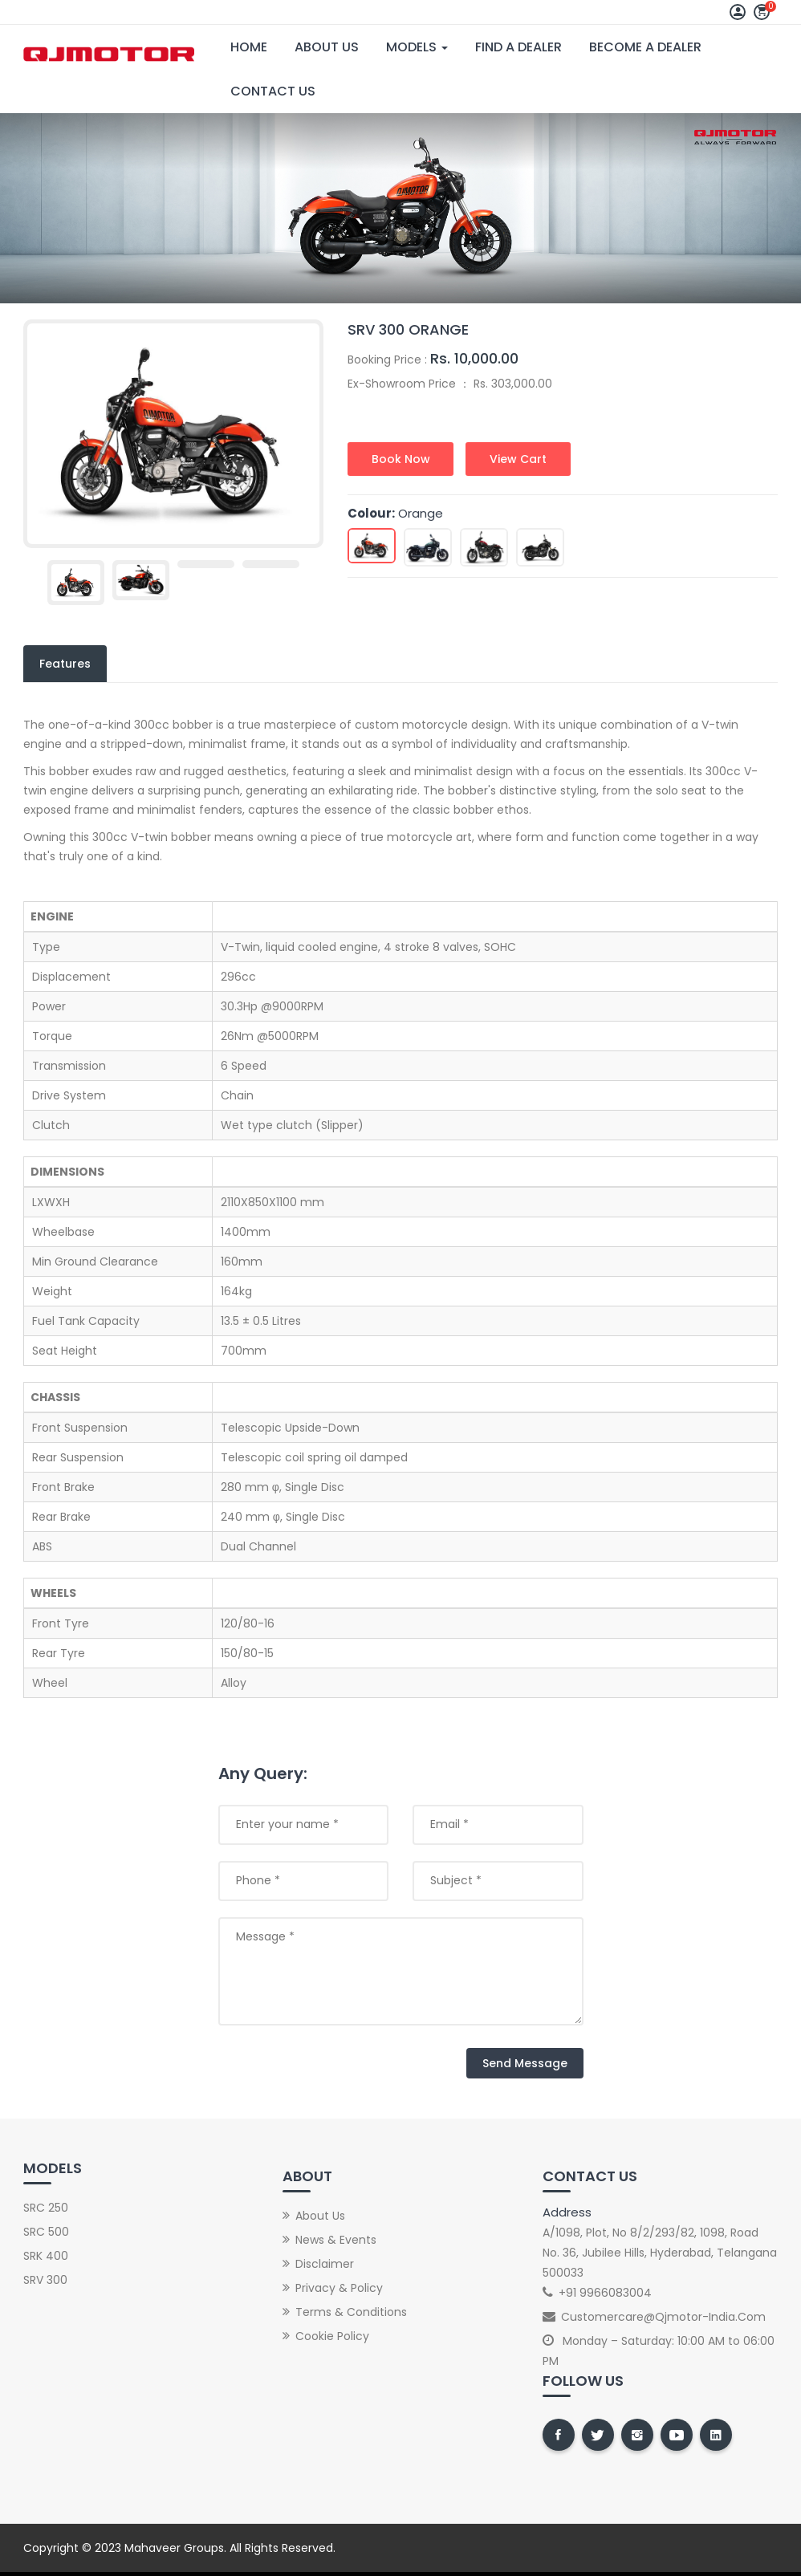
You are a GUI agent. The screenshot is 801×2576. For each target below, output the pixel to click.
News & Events (335, 2240)
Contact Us (272, 91)
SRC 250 (45, 2208)
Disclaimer (324, 2264)
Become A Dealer (645, 47)
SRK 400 (45, 2256)
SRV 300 (45, 2280)
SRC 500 (46, 2232)
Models (417, 47)
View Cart (518, 459)
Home (248, 47)
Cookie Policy (332, 2336)
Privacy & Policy (339, 2288)
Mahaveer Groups (174, 2548)
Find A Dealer (518, 47)
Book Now (401, 459)
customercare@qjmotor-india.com (663, 2317)
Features (65, 664)
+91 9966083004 (605, 2293)
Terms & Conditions (351, 2312)
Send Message (524, 2063)
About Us (327, 47)
